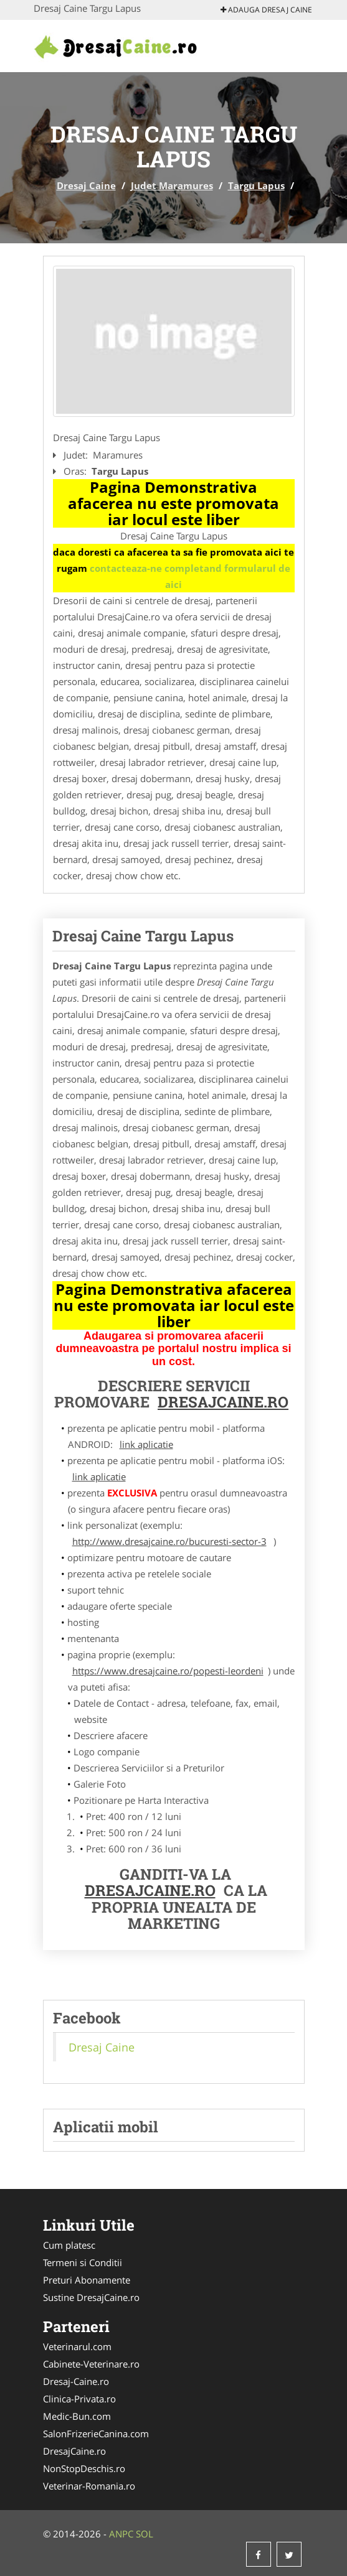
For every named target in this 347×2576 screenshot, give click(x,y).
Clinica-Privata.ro (79, 2398)
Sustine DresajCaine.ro (91, 2297)
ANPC (121, 2533)
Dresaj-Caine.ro (76, 2381)
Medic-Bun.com (77, 2416)
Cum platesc (69, 2245)
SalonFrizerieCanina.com (96, 2433)
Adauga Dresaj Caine (266, 9)
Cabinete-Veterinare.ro (91, 2363)
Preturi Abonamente (86, 2279)
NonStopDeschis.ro (84, 2468)
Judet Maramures (172, 185)
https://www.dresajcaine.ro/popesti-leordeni (168, 1670)
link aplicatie (146, 1444)
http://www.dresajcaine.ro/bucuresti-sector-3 (169, 1541)
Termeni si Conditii (82, 2262)
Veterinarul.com (77, 2346)
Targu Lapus (256, 185)
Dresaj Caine (86, 185)
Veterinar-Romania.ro (89, 2485)
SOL (144, 2533)
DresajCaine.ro (223, 1402)
